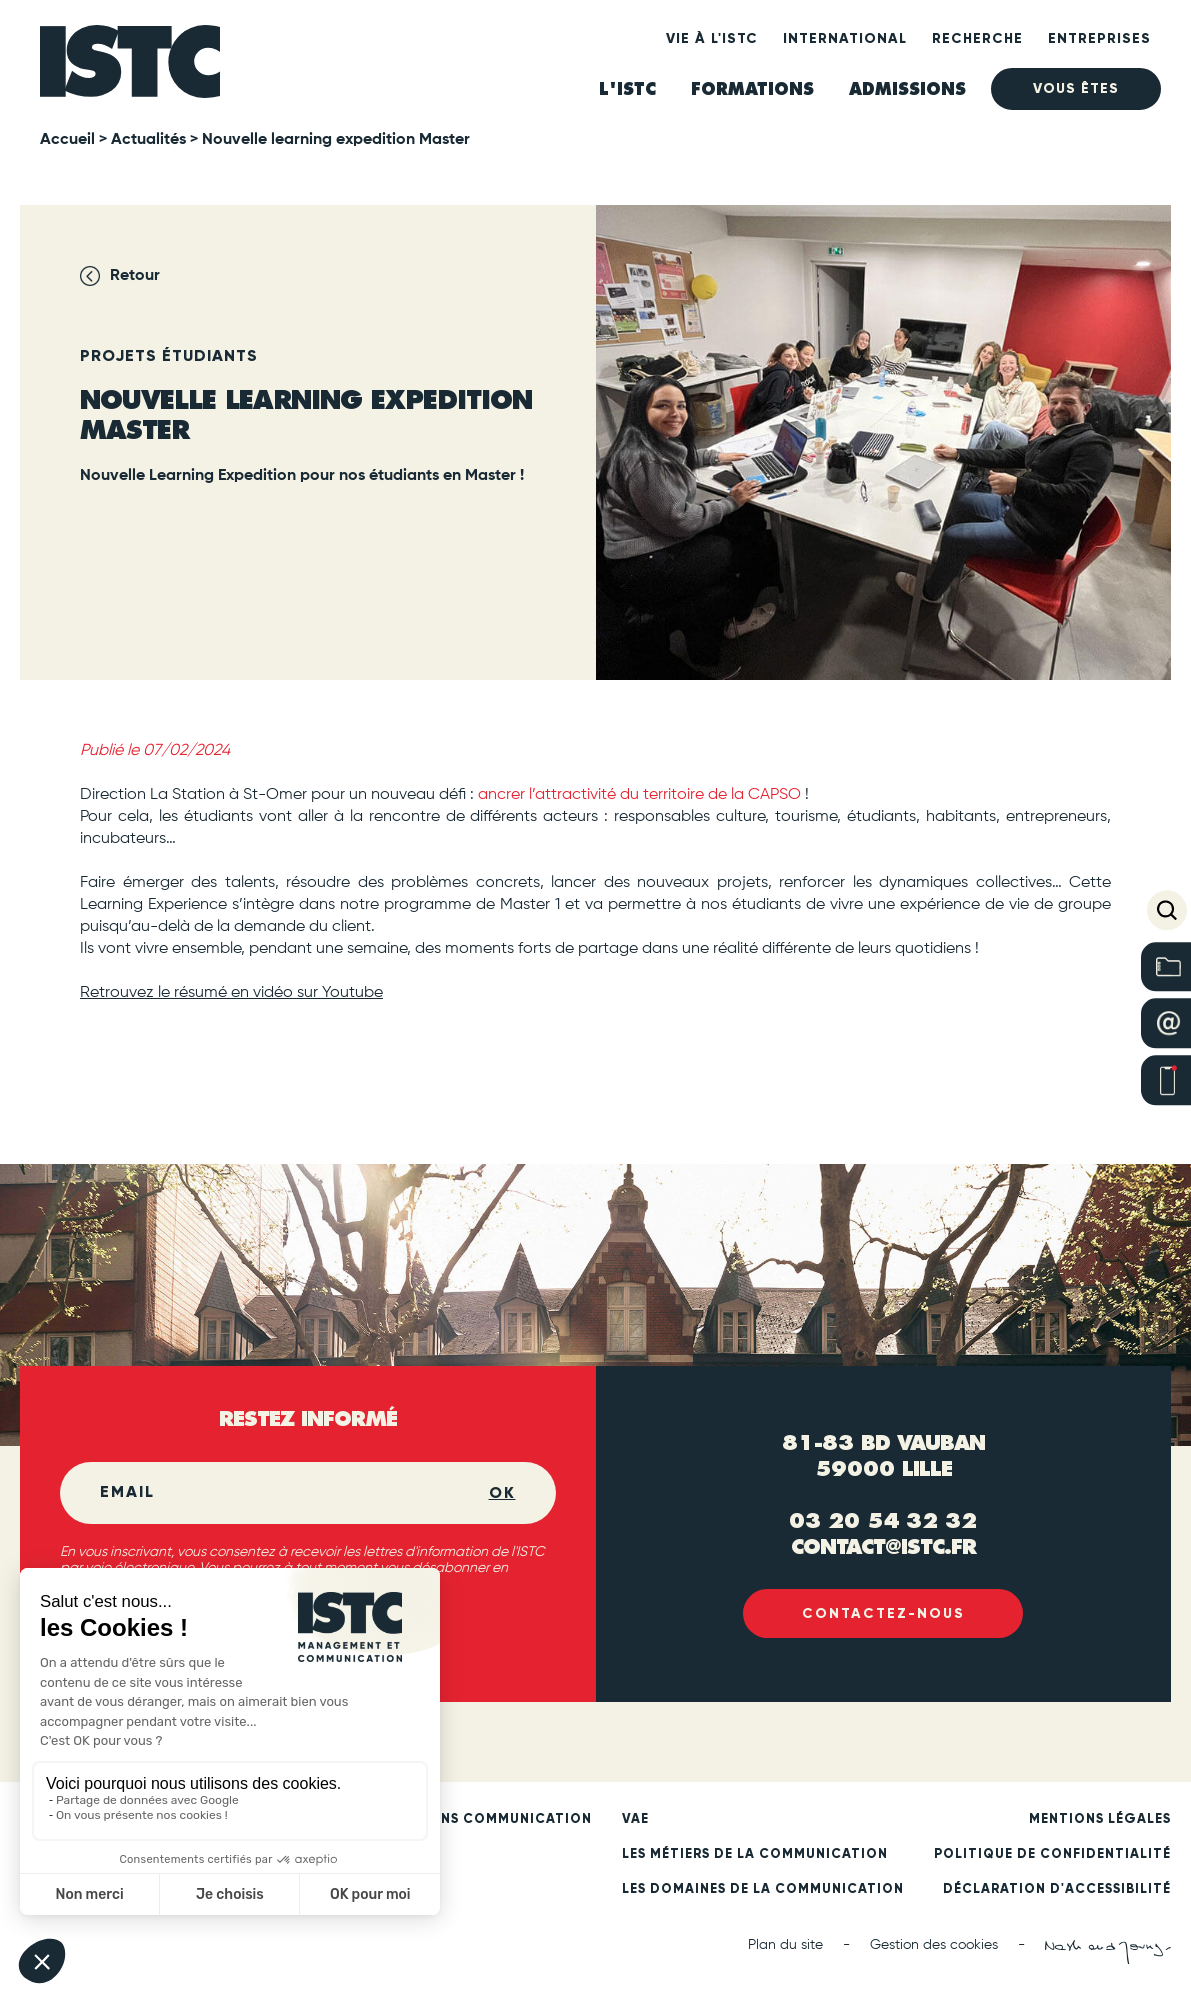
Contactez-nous (883, 1613)
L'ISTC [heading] (627, 89)
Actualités (148, 140)
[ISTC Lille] (130, 67)
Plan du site (785, 1945)
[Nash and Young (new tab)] (1108, 1952)
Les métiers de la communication (755, 1854)
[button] (1167, 910)
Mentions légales (1100, 1819)
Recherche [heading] (977, 38)
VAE (635, 1819)
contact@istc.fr (883, 1545)
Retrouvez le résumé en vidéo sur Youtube (231, 993)
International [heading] (845, 38)
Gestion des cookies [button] (934, 1945)
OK (502, 1492)
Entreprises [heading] (1099, 38)
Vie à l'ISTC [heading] (712, 38)
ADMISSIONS (907, 89)
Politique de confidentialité (1052, 1854)
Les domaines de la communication (763, 1889)
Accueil (67, 140)
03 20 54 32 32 (883, 1519)
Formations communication (478, 1819)
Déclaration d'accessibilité (1057, 1889)
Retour (135, 276)
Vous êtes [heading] (1076, 88)
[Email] (294, 1493)
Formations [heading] (752, 89)
